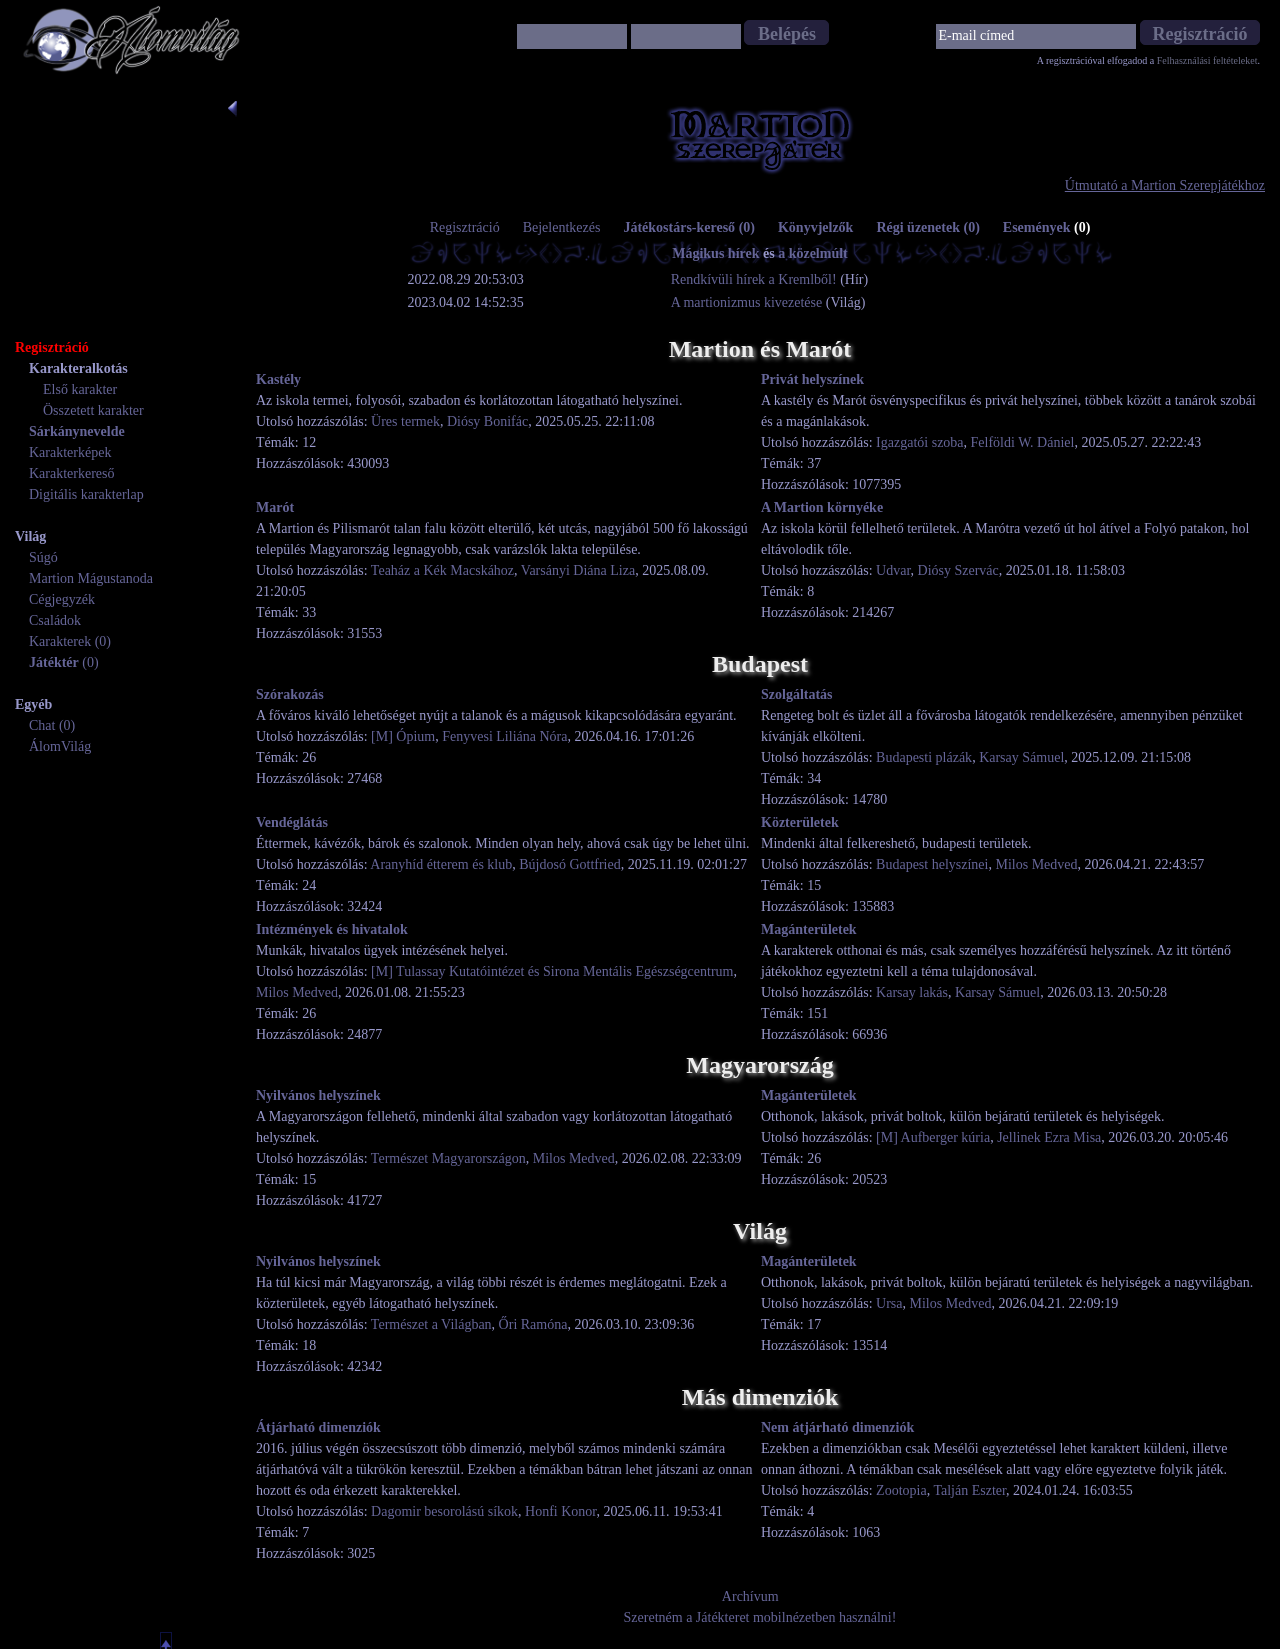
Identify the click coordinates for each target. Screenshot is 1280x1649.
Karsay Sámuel (1021, 757)
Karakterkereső (72, 473)
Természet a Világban (431, 1324)
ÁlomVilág (60, 746)
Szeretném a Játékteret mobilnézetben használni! (760, 1617)
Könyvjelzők (815, 227)
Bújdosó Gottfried (570, 864)
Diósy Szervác (958, 570)
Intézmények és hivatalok (332, 929)
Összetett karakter (93, 410)
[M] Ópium (403, 736)
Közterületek (800, 822)
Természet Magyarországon (448, 1158)
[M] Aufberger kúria (933, 1137)
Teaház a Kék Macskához (442, 570)
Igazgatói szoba (919, 442)
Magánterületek (809, 929)
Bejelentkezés (562, 227)
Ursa (889, 1303)
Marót (275, 507)
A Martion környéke (822, 507)
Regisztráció (465, 227)
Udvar (893, 570)
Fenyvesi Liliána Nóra (504, 736)
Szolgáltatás (797, 694)
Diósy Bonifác (487, 421)
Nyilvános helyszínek (318, 1095)
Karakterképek (70, 452)
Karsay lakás (912, 992)
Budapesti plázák (924, 757)
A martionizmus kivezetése (747, 302)
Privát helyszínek (812, 379)
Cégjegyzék (62, 599)
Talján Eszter (969, 1490)
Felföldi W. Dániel (1023, 442)
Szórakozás (290, 694)
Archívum (750, 1596)
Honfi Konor (560, 1511)
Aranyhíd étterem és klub (441, 864)
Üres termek (405, 421)
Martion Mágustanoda (91, 578)
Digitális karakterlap (86, 494)
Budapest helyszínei (932, 864)
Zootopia (901, 1490)
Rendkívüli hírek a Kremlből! (756, 279)
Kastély (278, 379)
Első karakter (80, 389)
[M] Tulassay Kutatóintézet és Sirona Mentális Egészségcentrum (552, 971)
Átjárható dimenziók (318, 1427)
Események (1047, 227)
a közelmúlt (813, 253)
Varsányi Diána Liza (578, 570)
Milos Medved (1036, 864)
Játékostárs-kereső (689, 227)
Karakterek (60, 641)
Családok (55, 620)
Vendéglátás (292, 822)
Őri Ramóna (533, 1324)
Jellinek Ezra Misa (1049, 1137)
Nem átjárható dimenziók (837, 1427)
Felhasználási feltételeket (1207, 60)
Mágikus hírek (715, 253)
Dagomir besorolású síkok (444, 1511)
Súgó (43, 557)
